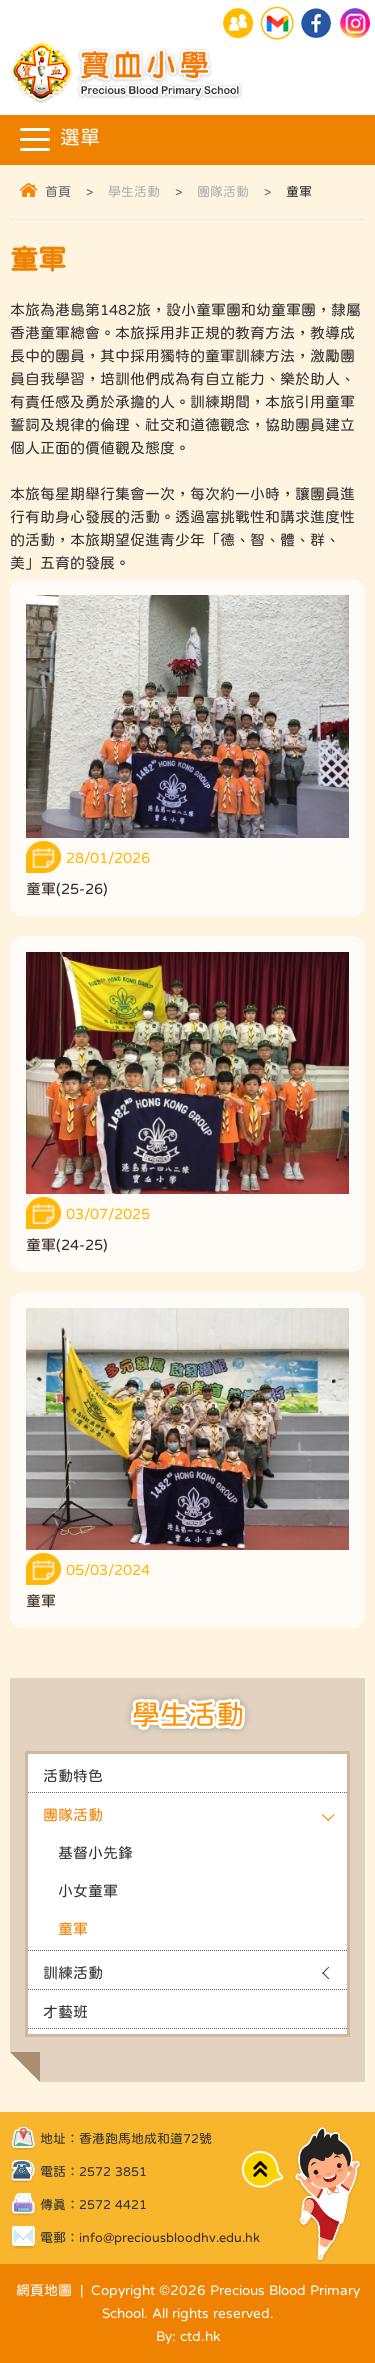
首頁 (58, 191)
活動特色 (73, 1775)
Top (262, 2169)
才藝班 (65, 2011)
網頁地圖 (44, 2290)
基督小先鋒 (95, 1852)
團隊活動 (223, 191)
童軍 (73, 1928)
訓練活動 (73, 1972)
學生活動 (134, 191)
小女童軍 (88, 1890)
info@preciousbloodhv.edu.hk (169, 2237)
